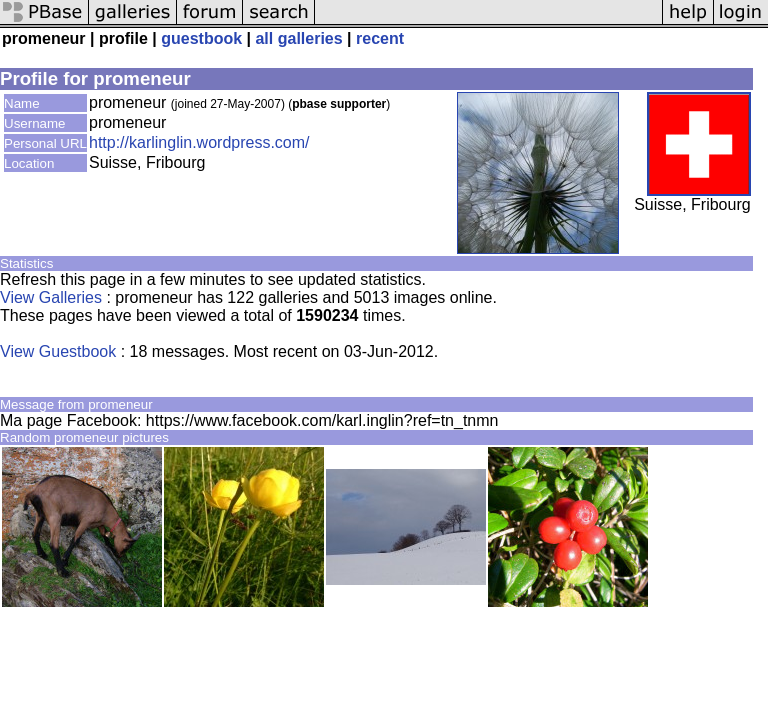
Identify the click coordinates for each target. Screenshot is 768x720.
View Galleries (51, 297)
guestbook (201, 38)
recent (380, 38)
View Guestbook (58, 351)
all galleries (298, 38)
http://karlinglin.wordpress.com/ (199, 142)
